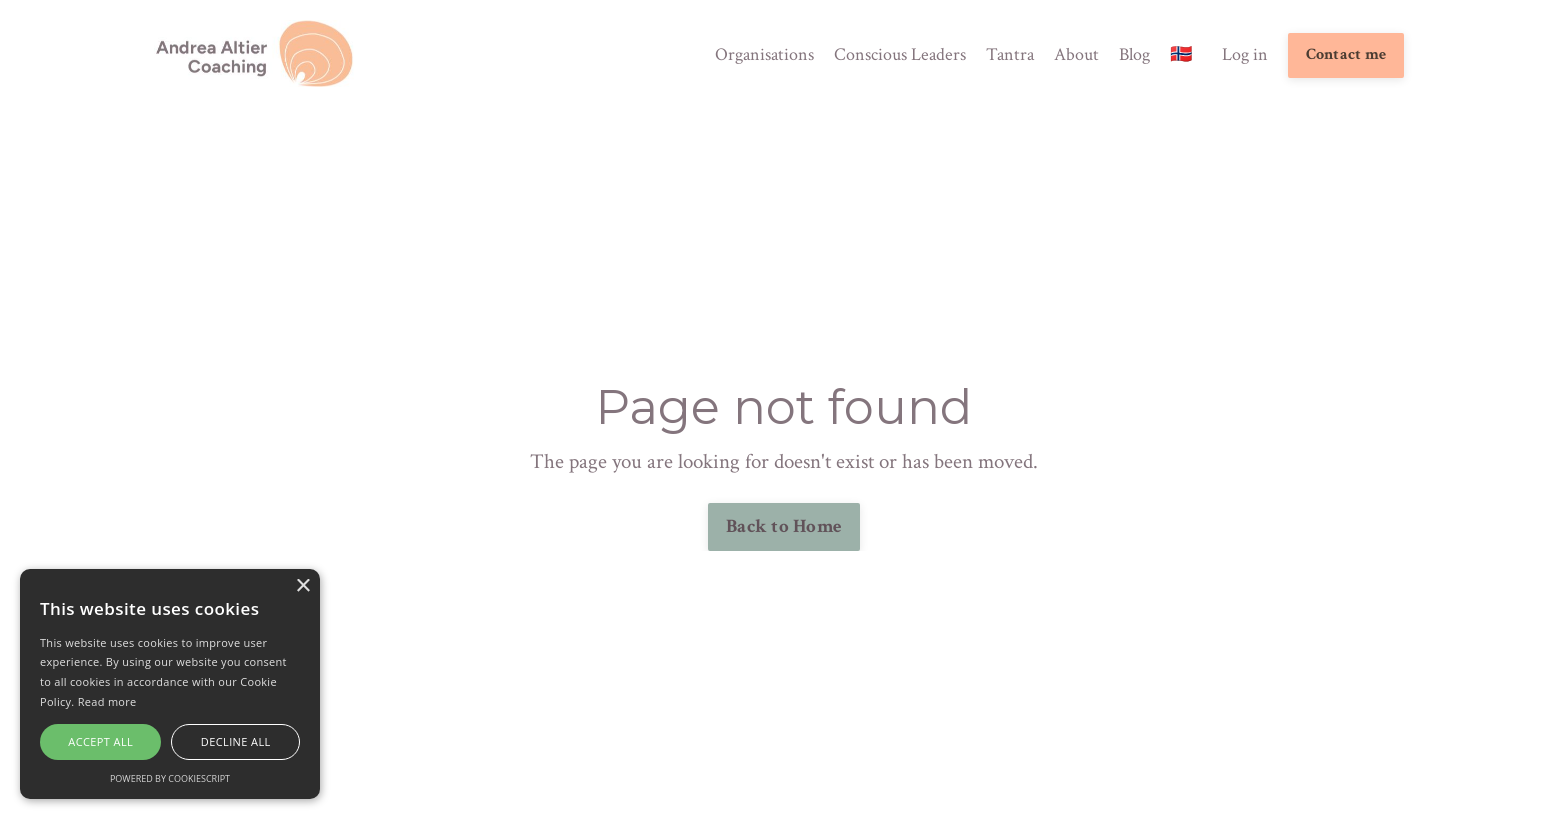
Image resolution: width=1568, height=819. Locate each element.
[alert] (170, 684)
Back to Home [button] (784, 526)
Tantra (1010, 54)
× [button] (302, 586)
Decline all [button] (236, 741)
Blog (1134, 54)
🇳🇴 (1181, 54)
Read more (107, 701)
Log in (1245, 54)
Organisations (764, 54)
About (1076, 54)
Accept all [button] (100, 741)
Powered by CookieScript (170, 778)
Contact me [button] (1346, 54)
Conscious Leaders (900, 54)
